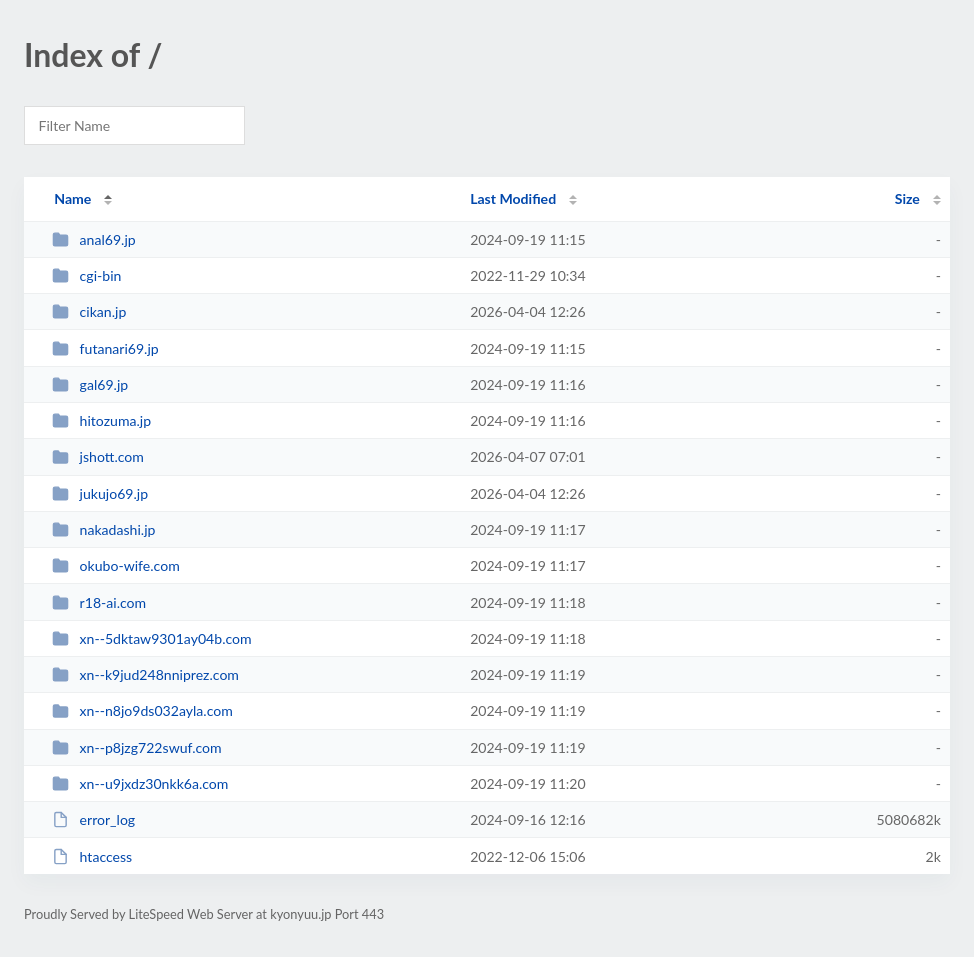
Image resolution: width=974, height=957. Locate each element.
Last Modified (513, 198)
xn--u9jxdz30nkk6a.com (140, 783)
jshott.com (98, 456)
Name (72, 198)
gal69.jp (90, 384)
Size (907, 198)
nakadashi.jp (103, 529)
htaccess (92, 856)
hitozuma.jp (101, 420)
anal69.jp (94, 239)
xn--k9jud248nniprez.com (145, 674)
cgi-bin (86, 275)
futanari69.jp (105, 348)
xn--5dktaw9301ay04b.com (151, 638)
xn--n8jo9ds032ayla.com (142, 710)
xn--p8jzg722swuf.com (136, 747)
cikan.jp (89, 311)
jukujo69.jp (100, 493)
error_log (93, 819)
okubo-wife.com (116, 565)
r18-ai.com (99, 602)
